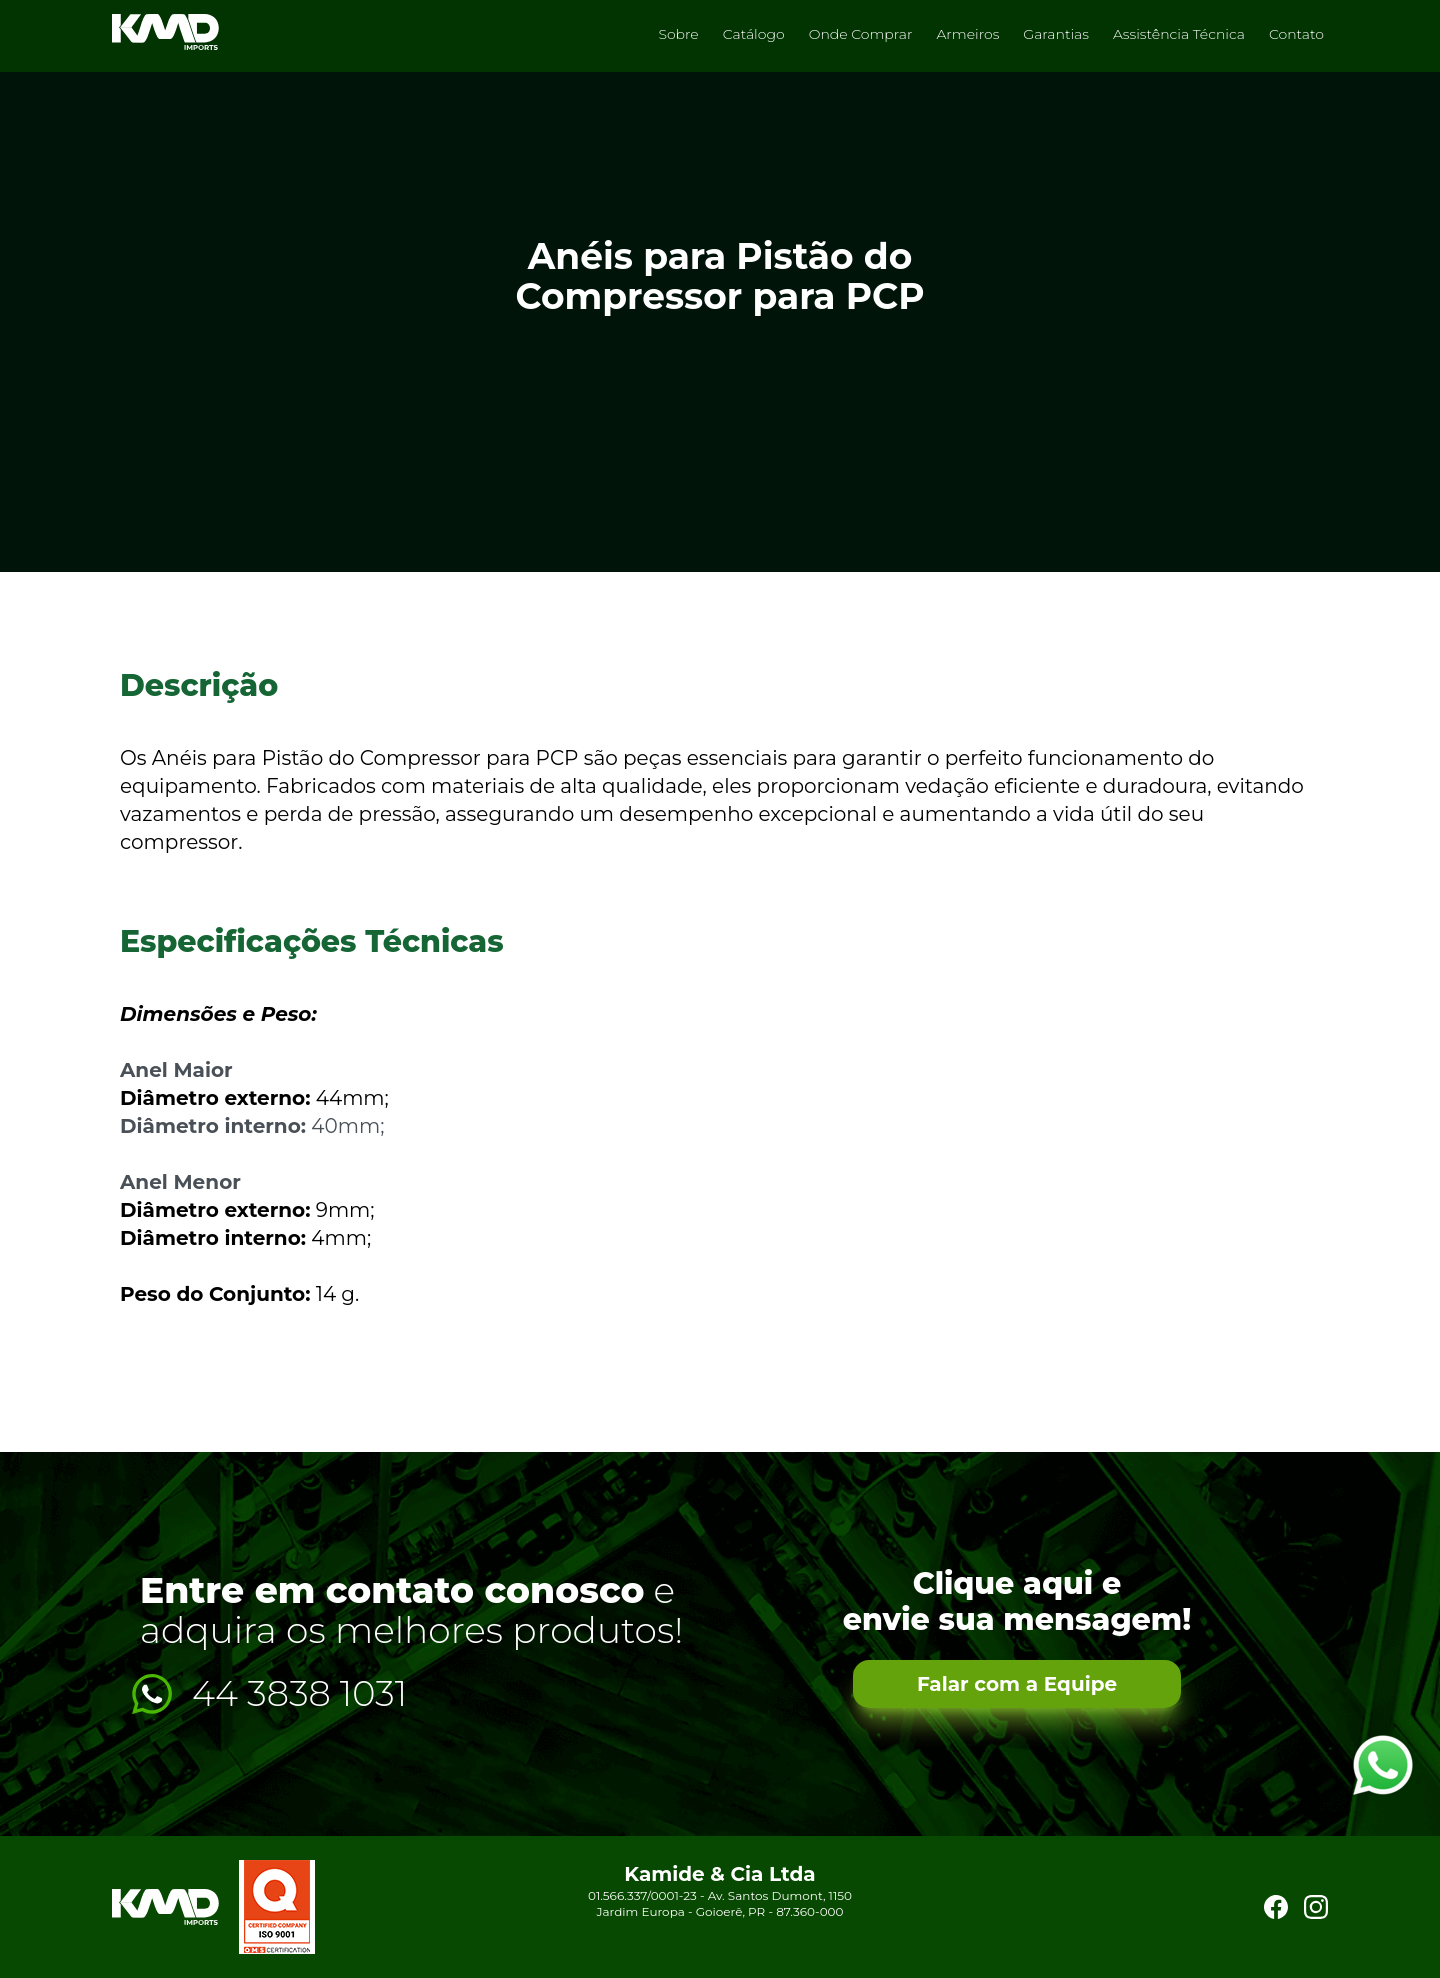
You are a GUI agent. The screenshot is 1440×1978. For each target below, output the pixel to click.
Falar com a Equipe (1017, 1684)
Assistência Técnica (1179, 34)
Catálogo (754, 34)
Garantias (1056, 34)
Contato (1296, 34)
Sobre (678, 34)
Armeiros (967, 34)
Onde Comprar (861, 34)
